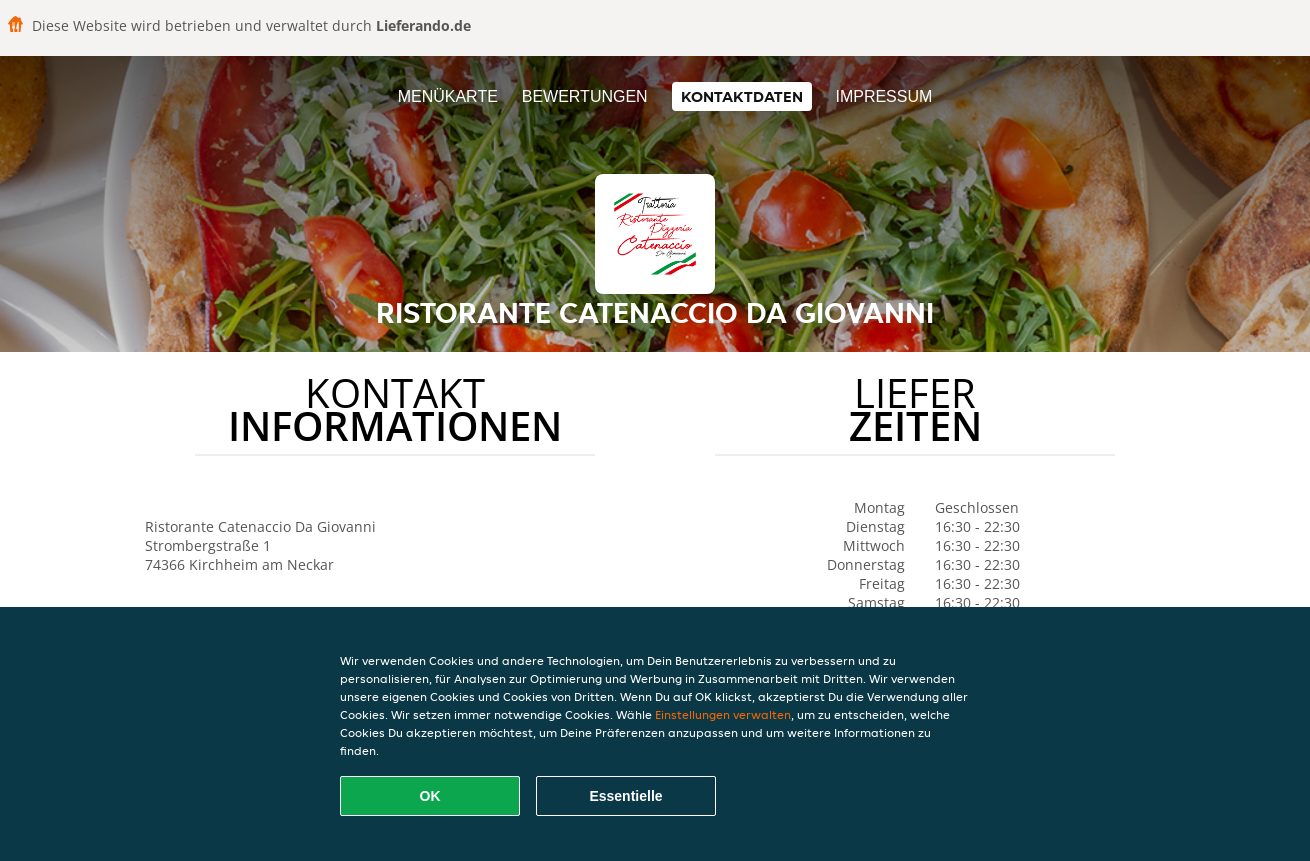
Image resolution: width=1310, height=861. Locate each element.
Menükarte (448, 96)
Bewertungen (585, 96)
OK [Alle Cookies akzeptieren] (430, 796)
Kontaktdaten (742, 96)
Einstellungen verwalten (723, 714)
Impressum (883, 96)
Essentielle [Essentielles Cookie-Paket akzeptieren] (625, 796)
